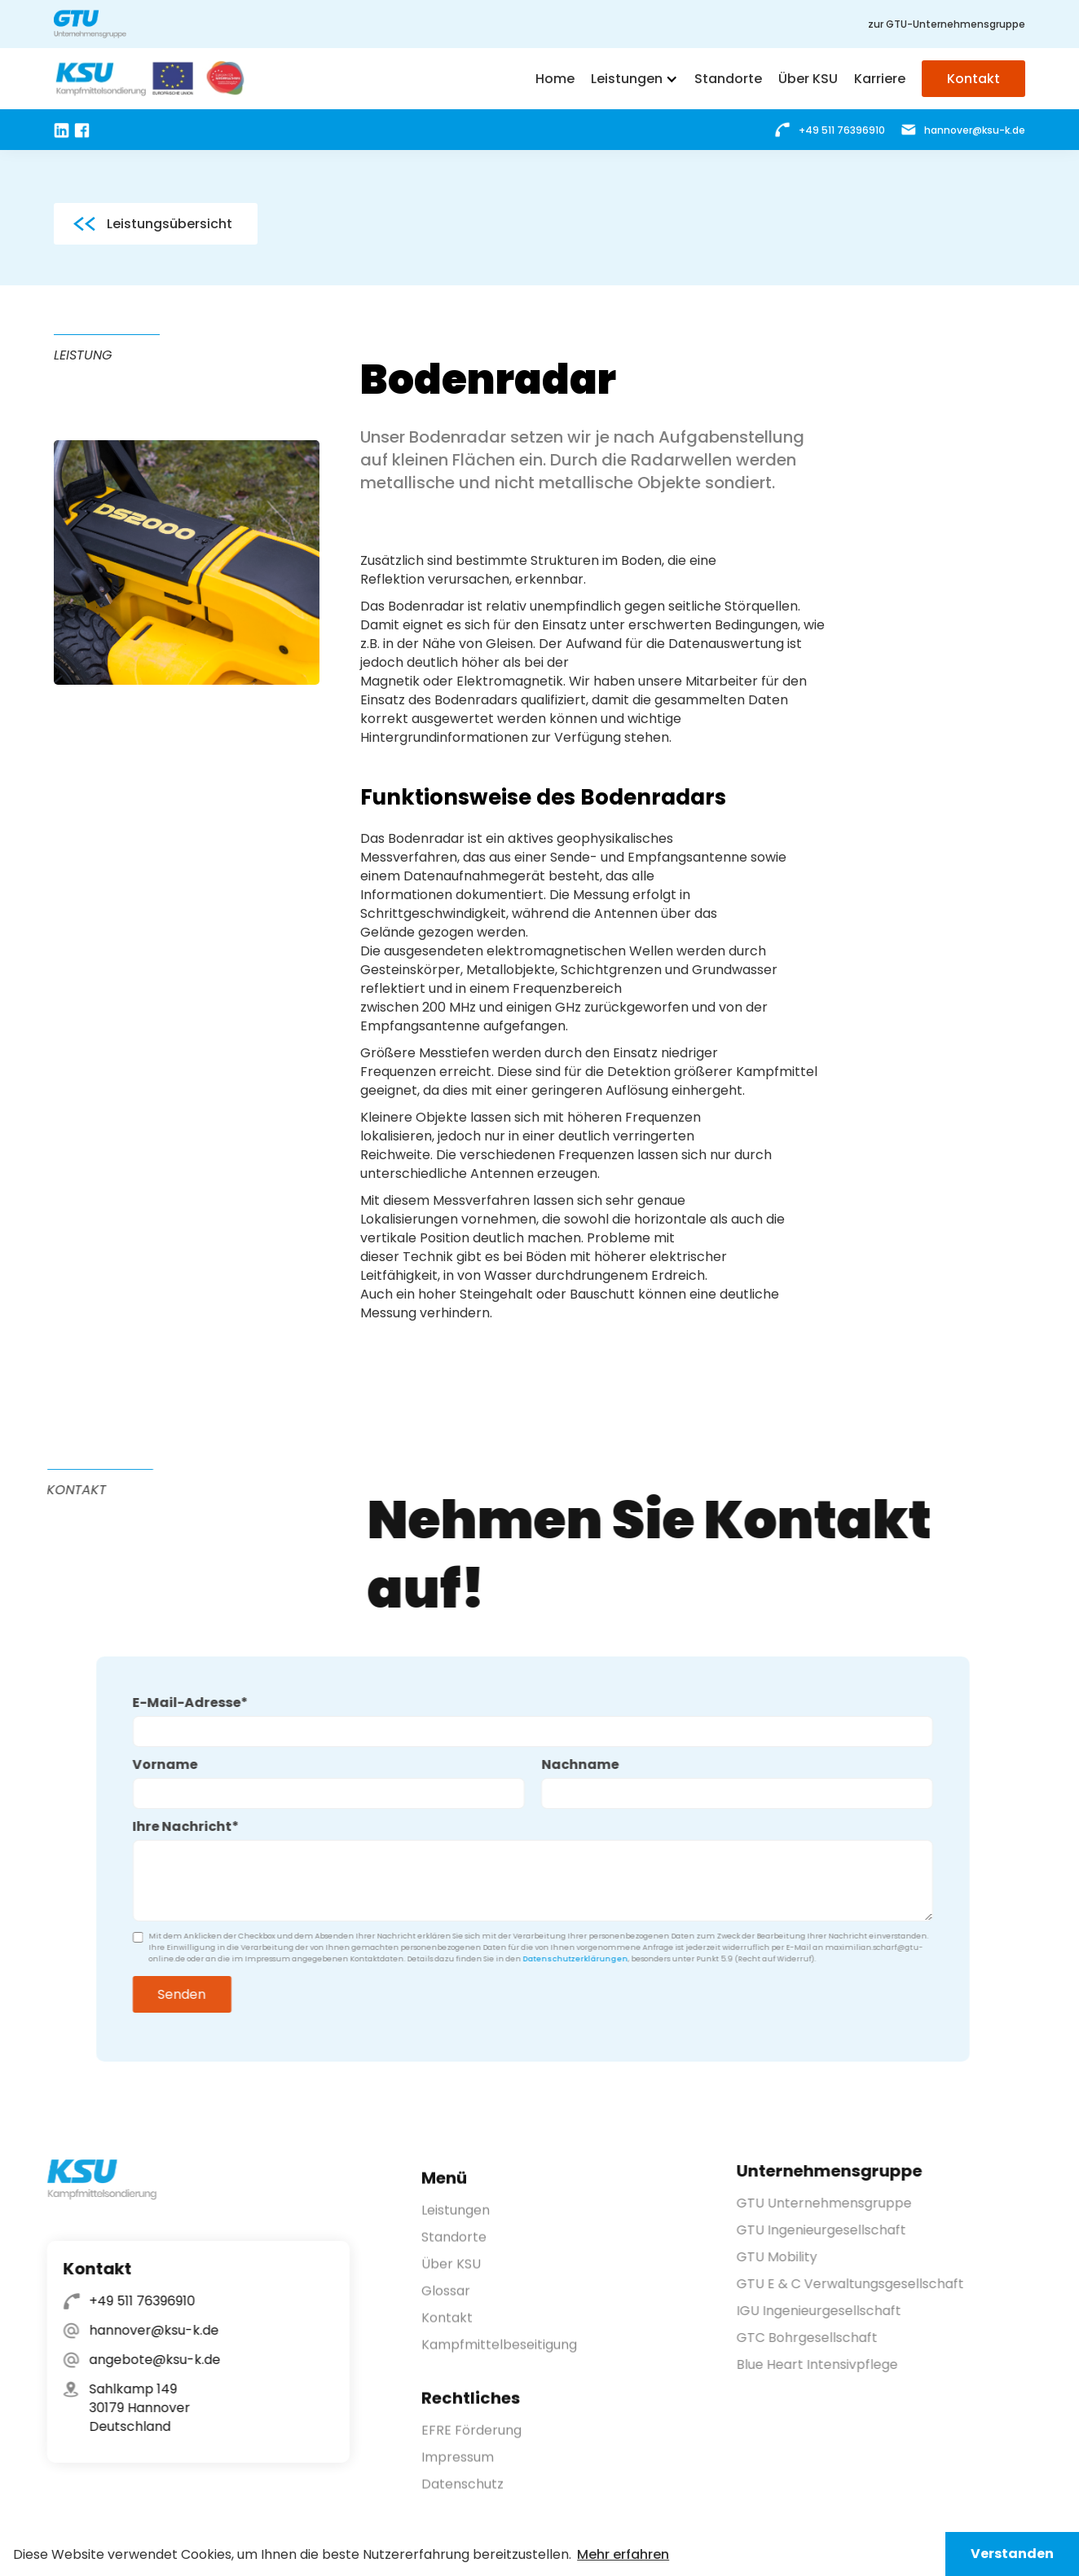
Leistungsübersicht (169, 223)
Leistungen (455, 2221)
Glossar (445, 2301)
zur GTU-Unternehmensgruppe (946, 24)
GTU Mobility (786, 2256)
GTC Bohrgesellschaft (816, 2337)
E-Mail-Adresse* (179, 1702)
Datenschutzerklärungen (564, 1959)
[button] (634, 79)
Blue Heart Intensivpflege (827, 2364)
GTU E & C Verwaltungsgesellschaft (860, 2283)
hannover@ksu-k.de (143, 2330)
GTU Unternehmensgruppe (834, 2203)
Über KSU (451, 2274)
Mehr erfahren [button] (623, 2554)
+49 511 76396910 (131, 2300)
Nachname (568, 1764)
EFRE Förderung (471, 2441)
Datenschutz (462, 2495)
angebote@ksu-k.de (143, 2359)
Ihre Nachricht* (174, 1826)
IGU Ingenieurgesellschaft (828, 2310)
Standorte (454, 2248)
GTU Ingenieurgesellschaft (831, 2230)
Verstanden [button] (1012, 2553)
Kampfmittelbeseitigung (499, 2355)
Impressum (457, 2468)
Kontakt (447, 2328)
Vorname (154, 1764)
